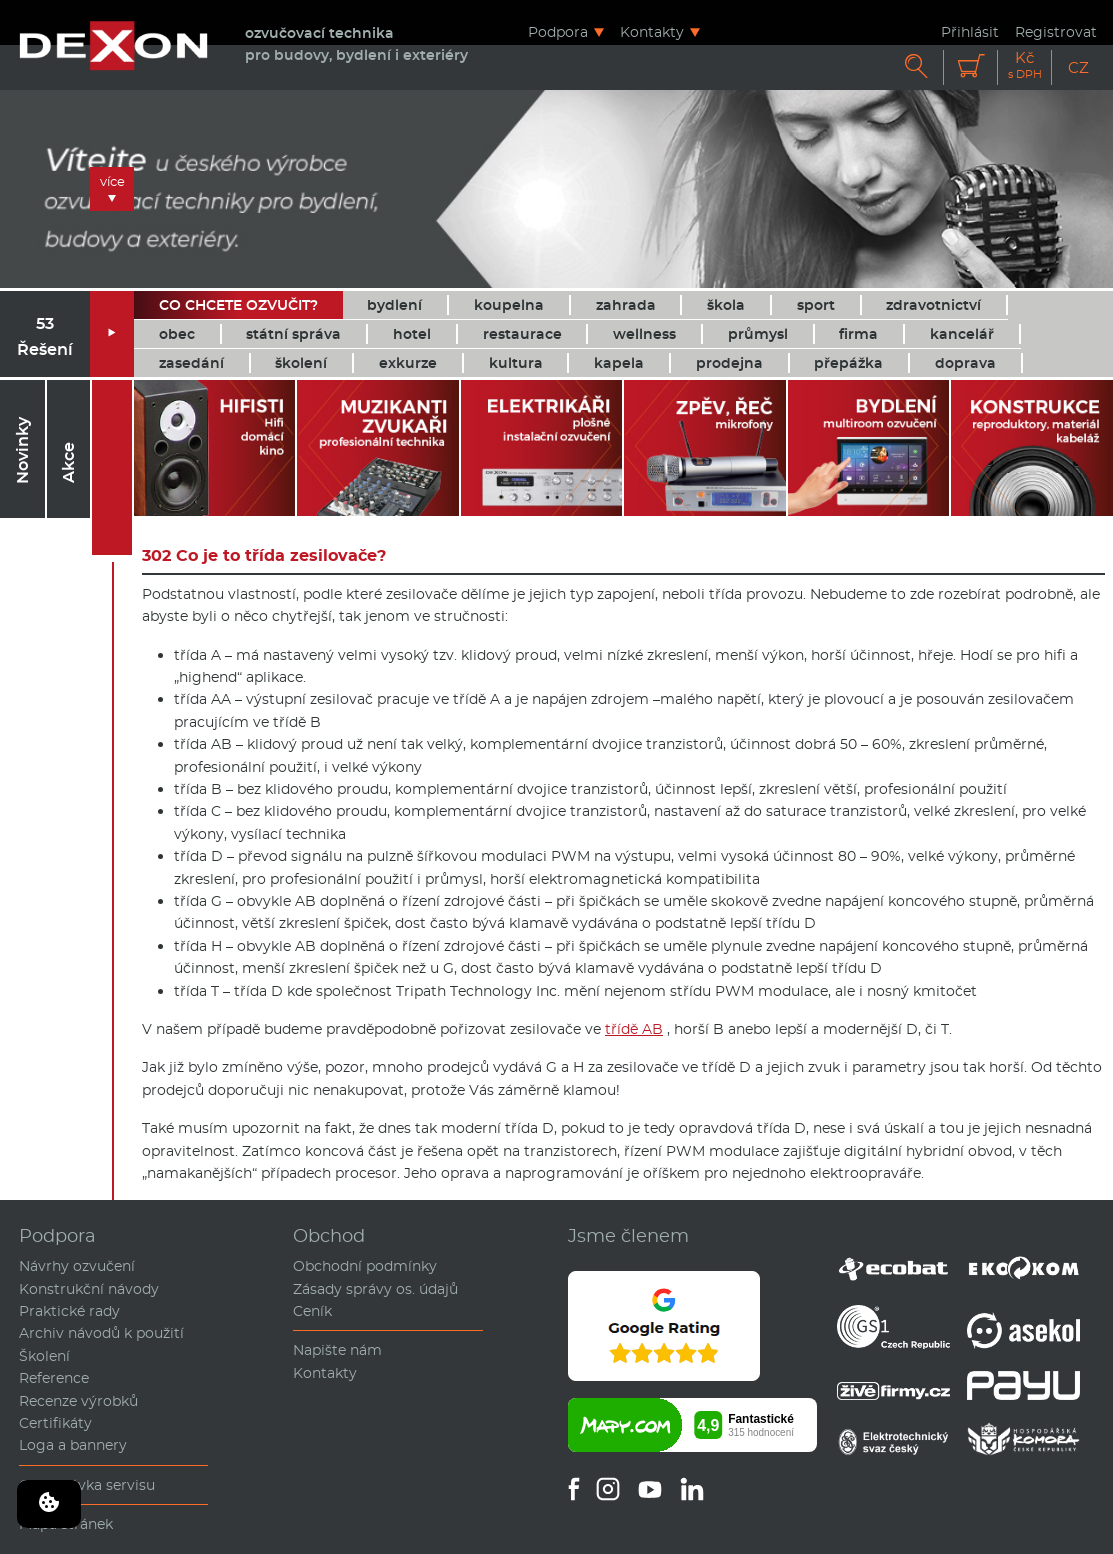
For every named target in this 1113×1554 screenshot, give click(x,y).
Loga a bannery (73, 1445)
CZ (1078, 67)
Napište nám (337, 1350)
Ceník (312, 1311)
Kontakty (652, 31)
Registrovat (1056, 31)
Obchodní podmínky (365, 1266)
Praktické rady (69, 1311)
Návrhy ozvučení (77, 1266)
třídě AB (634, 1029)
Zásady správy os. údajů (375, 1289)
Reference (54, 1378)
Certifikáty (55, 1423)
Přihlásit (970, 31)
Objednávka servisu (87, 1485)
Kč (1025, 65)
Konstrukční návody (89, 1289)
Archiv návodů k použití (101, 1333)
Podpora (558, 31)
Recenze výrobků (78, 1401)
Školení (44, 1356)
